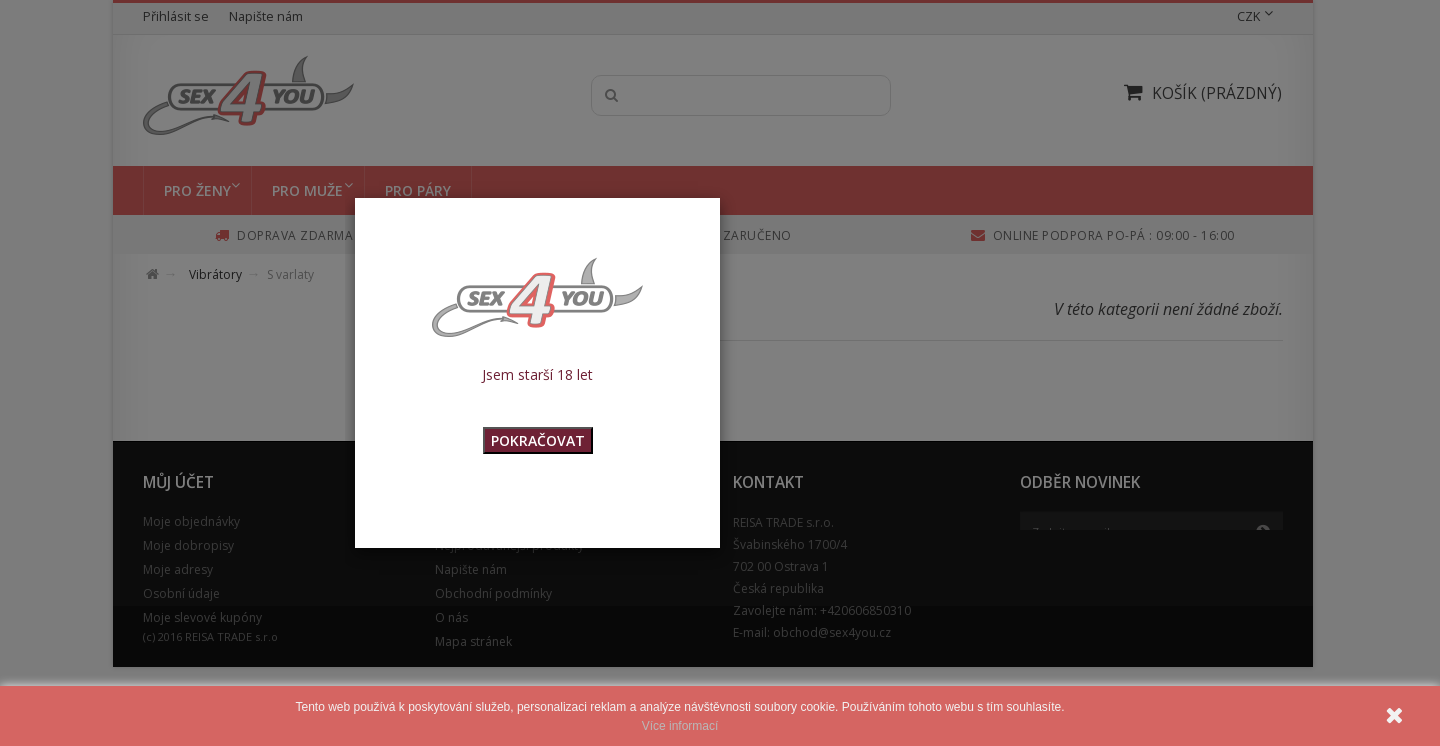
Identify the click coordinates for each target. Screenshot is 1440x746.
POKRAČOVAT (538, 440)
